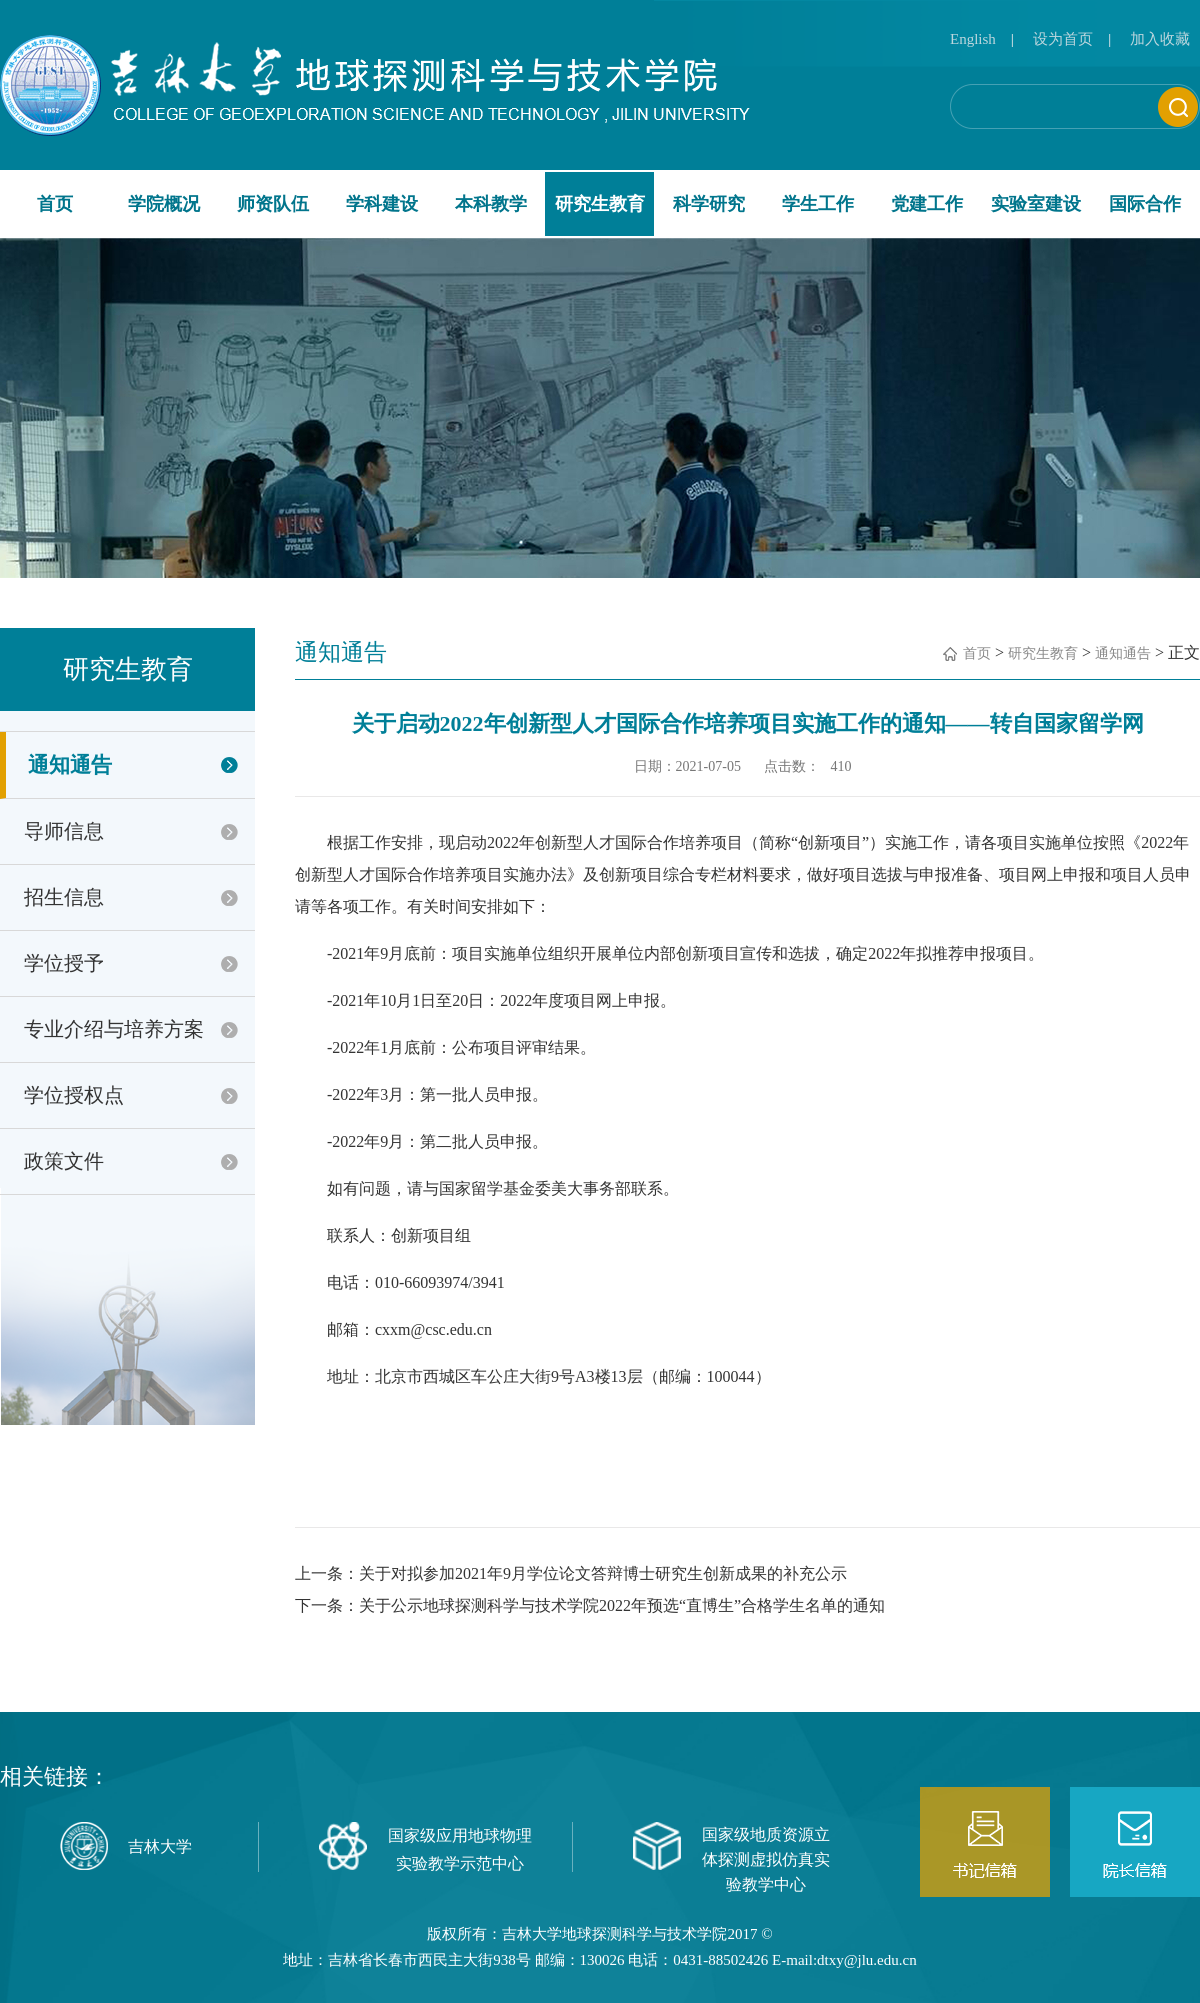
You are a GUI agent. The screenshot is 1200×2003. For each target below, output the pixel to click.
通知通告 (70, 765)
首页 (55, 204)
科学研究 (709, 204)
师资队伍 (273, 204)
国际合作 (1145, 204)
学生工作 (818, 204)
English (973, 39)
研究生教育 (600, 204)
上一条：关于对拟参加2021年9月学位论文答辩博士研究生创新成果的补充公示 (571, 1573)
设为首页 (1063, 39)
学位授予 (64, 963)
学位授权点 (74, 1095)
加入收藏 (1160, 39)
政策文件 (64, 1161)
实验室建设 (1036, 204)
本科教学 (491, 204)
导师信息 (64, 831)
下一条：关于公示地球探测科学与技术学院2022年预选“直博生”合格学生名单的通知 (590, 1605)
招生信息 (64, 897)
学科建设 (382, 204)
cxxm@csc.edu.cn (433, 1329)
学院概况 (164, 204)
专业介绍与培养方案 (114, 1029)
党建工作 (927, 204)
